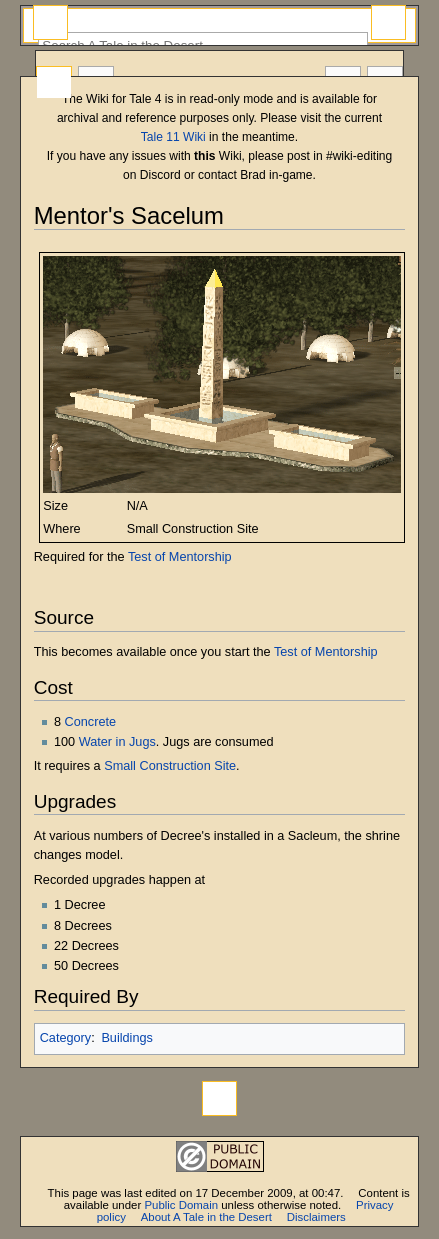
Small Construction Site (170, 766)
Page (54, 83)
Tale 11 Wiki (173, 137)
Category (65, 1038)
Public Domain (181, 1205)
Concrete (90, 722)
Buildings (127, 1038)
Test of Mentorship (180, 557)
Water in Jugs (117, 742)
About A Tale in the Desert (206, 1217)
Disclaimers (316, 1217)
